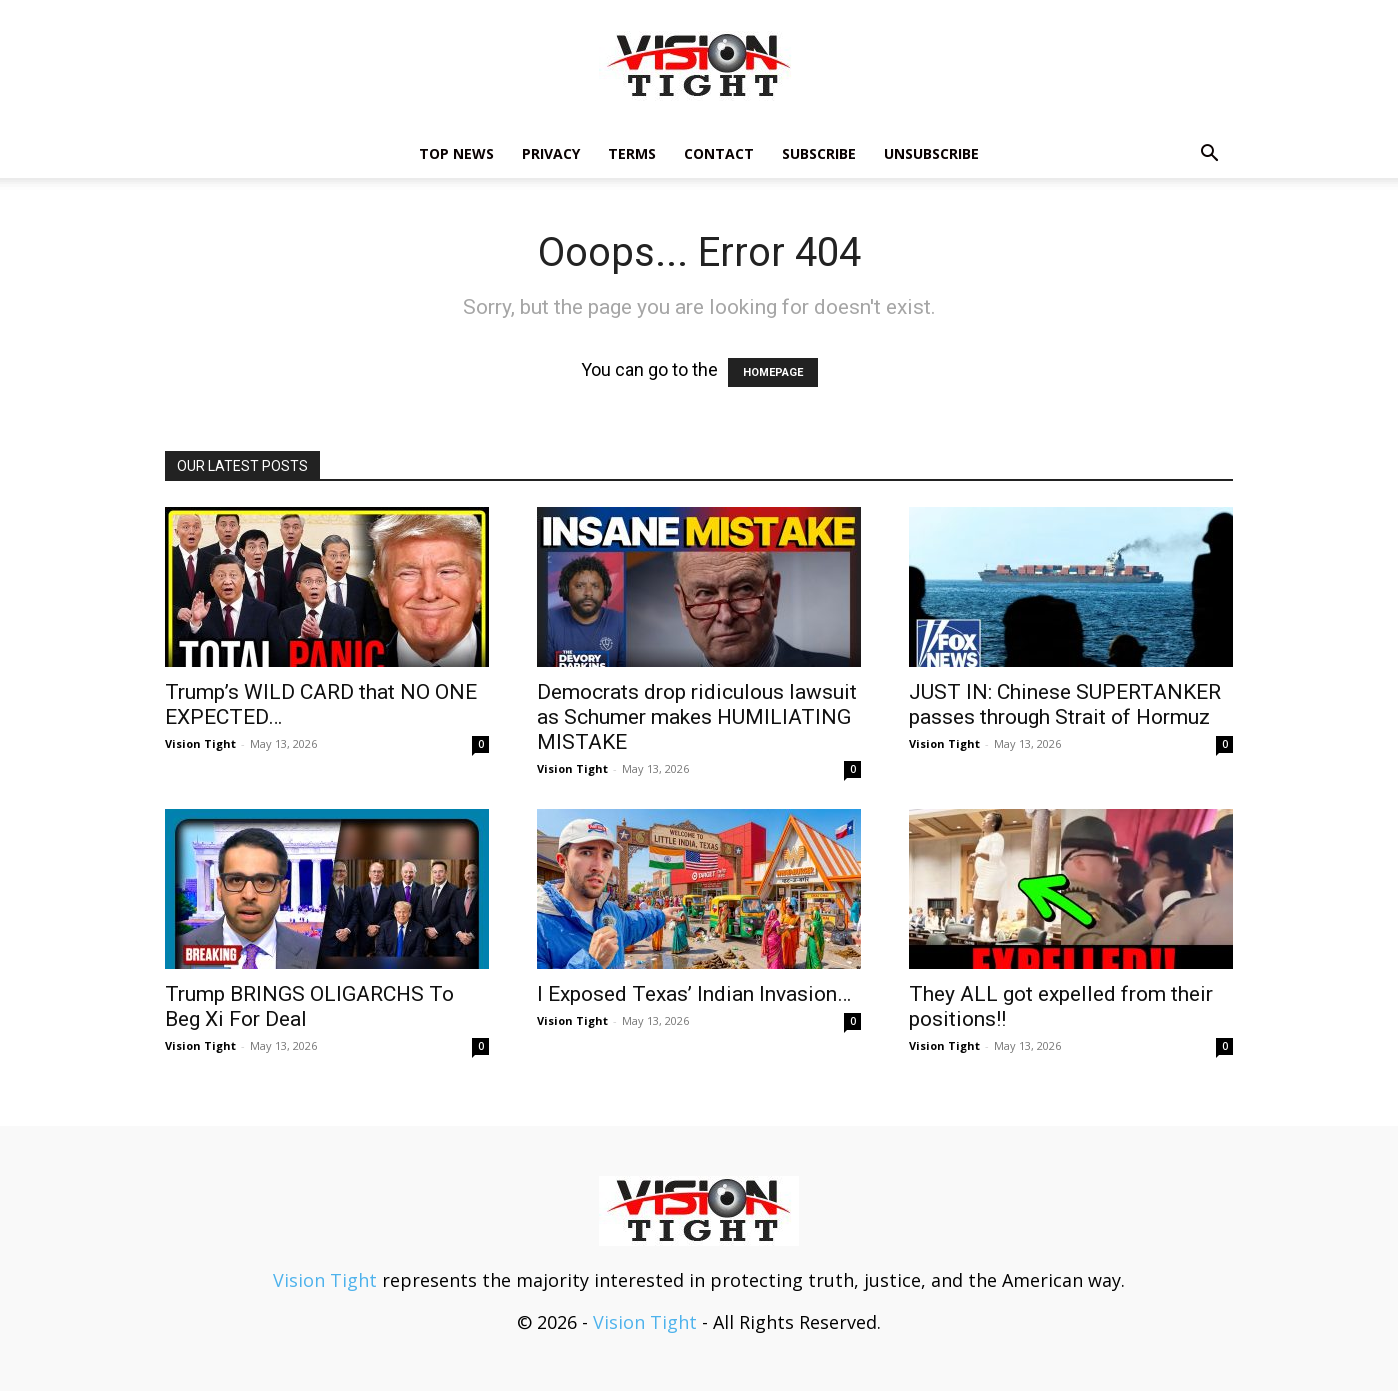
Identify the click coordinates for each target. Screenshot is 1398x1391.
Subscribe (819, 153)
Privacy (551, 153)
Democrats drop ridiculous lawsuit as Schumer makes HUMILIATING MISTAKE (697, 717)
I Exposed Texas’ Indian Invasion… (694, 994)
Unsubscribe (931, 153)
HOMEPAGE (773, 372)
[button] (1209, 154)
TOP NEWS (456, 153)
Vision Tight (200, 743)
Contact (719, 153)
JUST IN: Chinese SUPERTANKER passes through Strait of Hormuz (1065, 704)
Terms (632, 153)
